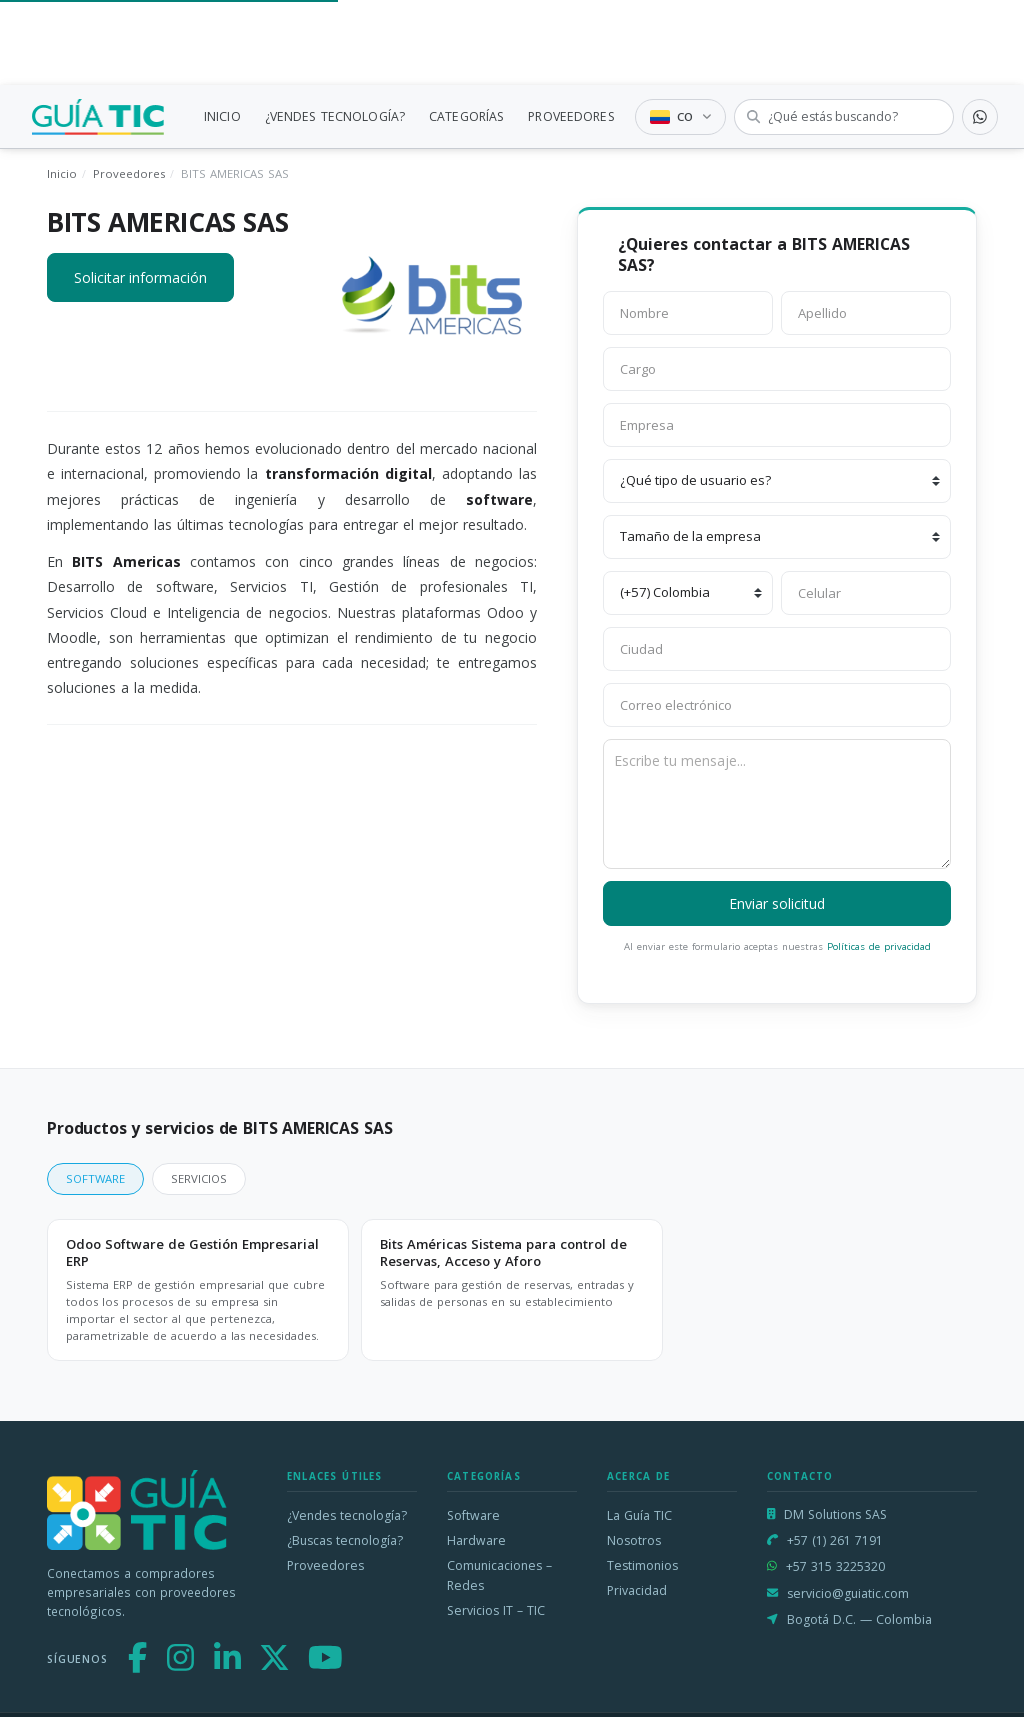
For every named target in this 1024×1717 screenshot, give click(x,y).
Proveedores (129, 173)
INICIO (222, 116)
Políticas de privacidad (879, 946)
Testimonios (642, 1565)
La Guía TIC (639, 1515)
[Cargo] (777, 369)
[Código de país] (688, 593)
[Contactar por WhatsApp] (980, 117)
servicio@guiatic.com (848, 1593)
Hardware (476, 1540)
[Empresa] (777, 425)
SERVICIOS (199, 1178)
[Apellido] (866, 313)
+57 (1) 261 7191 (835, 1540)
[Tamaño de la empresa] (777, 537)
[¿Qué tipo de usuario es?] (777, 481)
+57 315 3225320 (835, 1566)
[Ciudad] (777, 649)
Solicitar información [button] (140, 277)
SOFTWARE (95, 1178)
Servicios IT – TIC (496, 1610)
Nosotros (634, 1540)
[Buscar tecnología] (844, 117)
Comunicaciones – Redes (499, 1575)
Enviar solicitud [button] (777, 903)
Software (473, 1515)
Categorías (484, 1476)
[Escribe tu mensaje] (777, 804)
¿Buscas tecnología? (345, 1540)
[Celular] (866, 593)
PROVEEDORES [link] (571, 116)
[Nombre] (688, 313)
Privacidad (637, 1590)
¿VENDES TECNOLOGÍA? (335, 116)
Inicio (62, 173)
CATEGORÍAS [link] (466, 116)
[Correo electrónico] (777, 705)
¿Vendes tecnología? (347, 1515)
